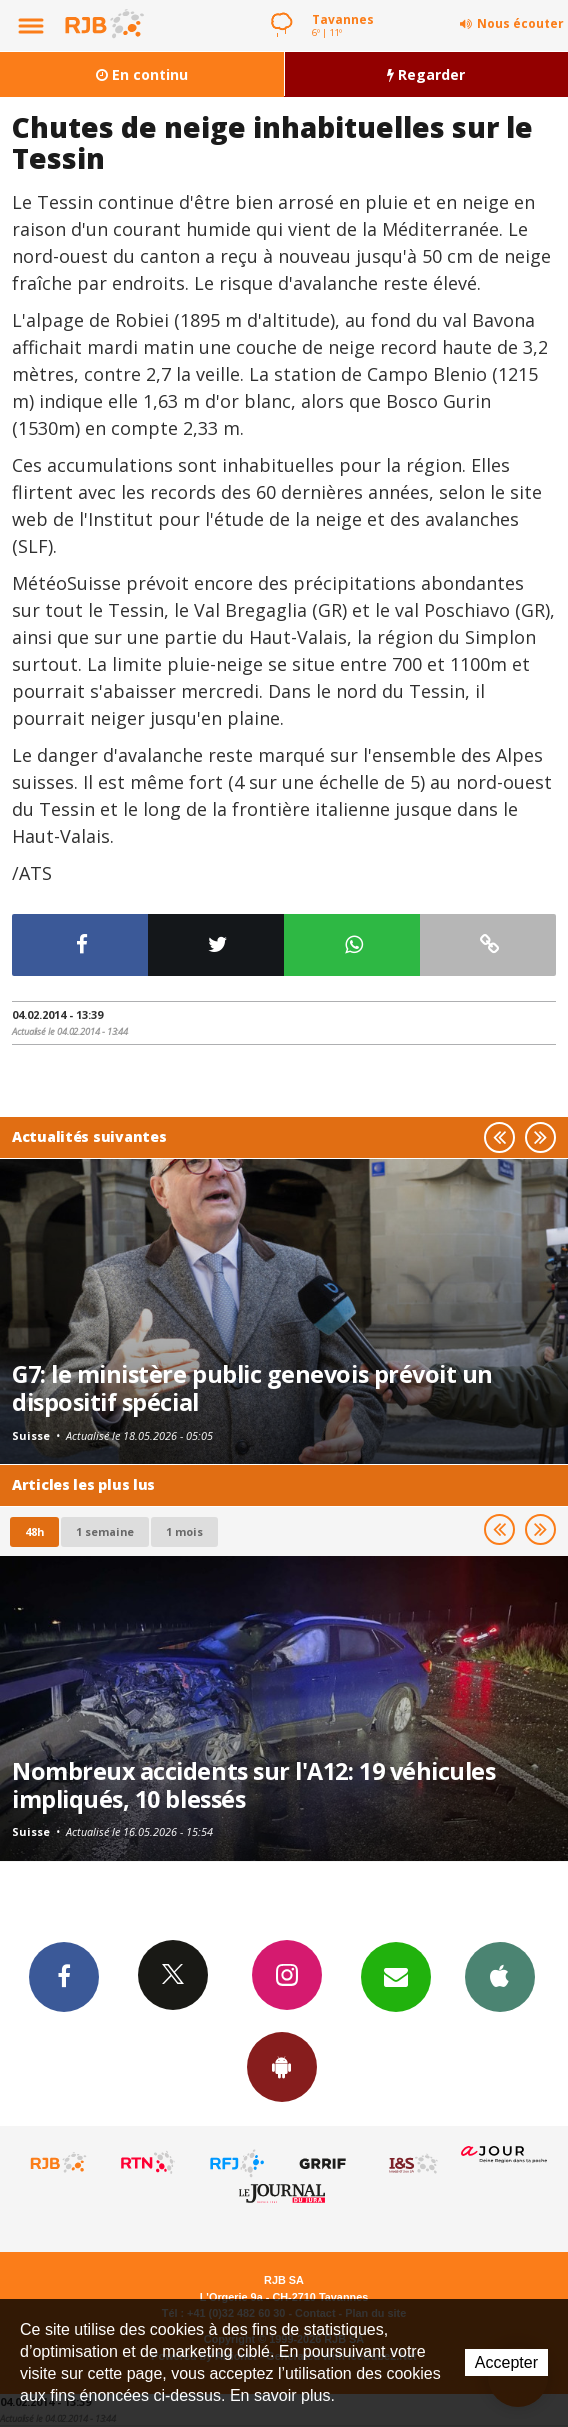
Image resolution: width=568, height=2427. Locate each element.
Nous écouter (520, 23)
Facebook (64, 1976)
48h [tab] (34, 1531)
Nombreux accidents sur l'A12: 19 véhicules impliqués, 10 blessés (253, 1785)
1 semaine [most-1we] (105, 1531)
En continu (142, 74)
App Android (282, 2066)
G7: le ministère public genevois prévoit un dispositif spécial (252, 1388)
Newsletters (396, 1976)
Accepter (506, 2362)
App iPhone (500, 1976)
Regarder (426, 74)
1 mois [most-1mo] (184, 1531)
